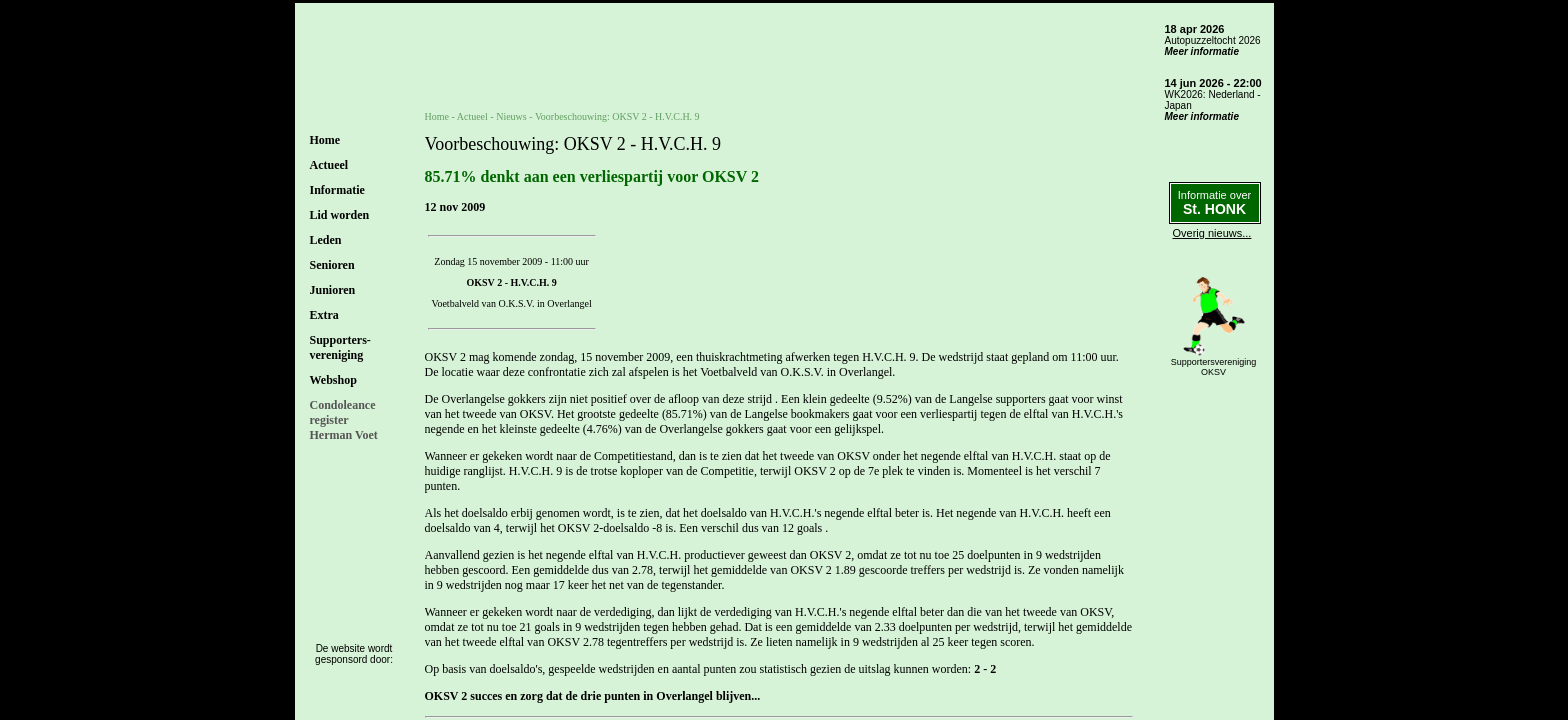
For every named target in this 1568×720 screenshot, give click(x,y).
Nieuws (511, 116)
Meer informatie (1202, 51)
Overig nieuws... (1212, 233)
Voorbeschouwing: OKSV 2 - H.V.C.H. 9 (617, 116)
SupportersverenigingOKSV (1214, 367)
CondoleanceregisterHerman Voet (344, 420)
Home (325, 140)
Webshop (333, 380)
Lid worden (340, 215)
